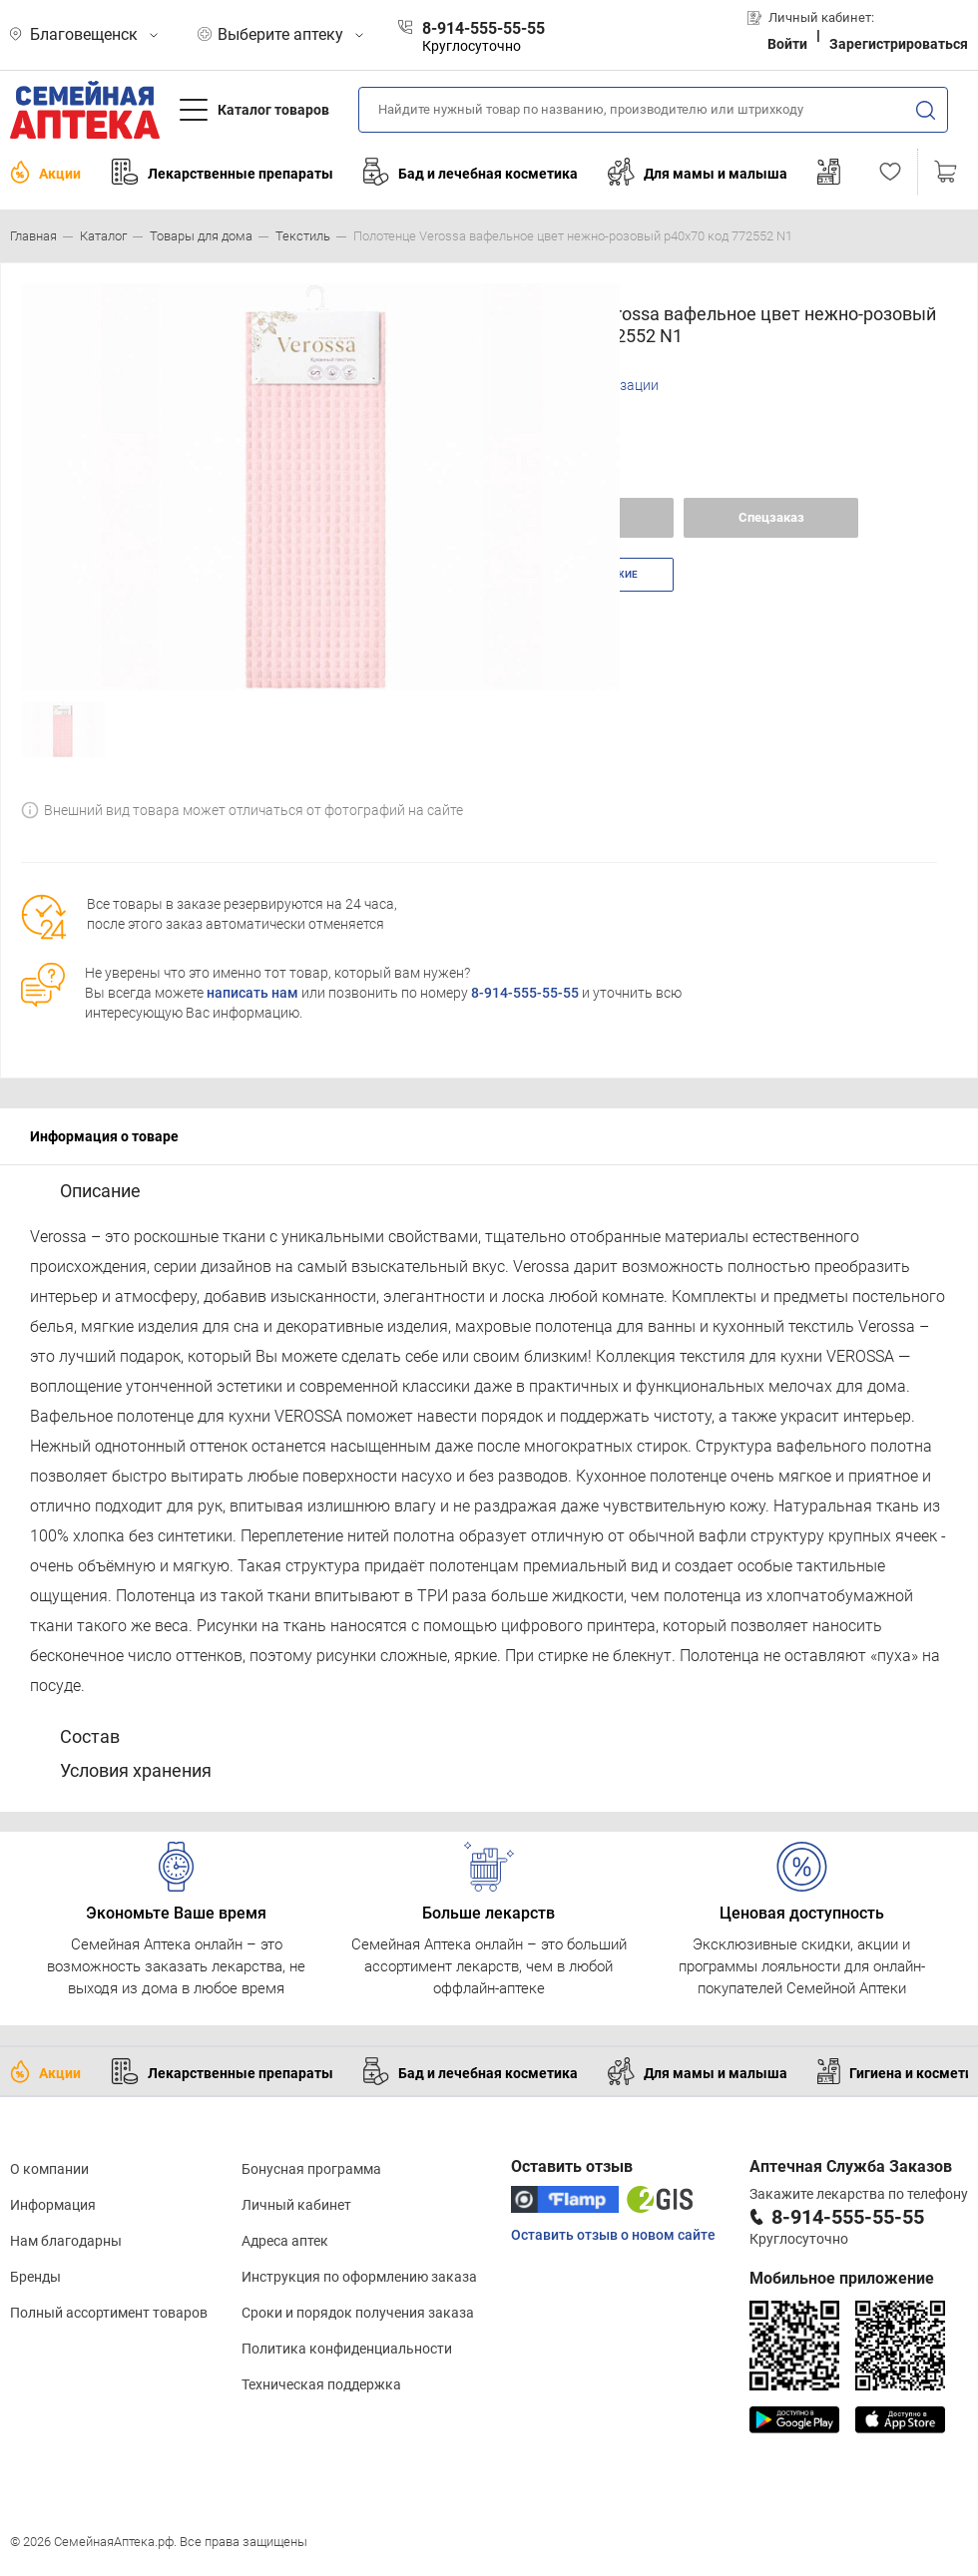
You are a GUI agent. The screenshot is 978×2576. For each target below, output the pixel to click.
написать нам (252, 993)
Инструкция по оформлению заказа (359, 2277)
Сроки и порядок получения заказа (358, 2313)
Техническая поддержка (321, 2384)
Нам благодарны (66, 2241)
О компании (49, 2169)
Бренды (35, 2277)
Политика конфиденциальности (347, 2349)
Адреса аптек (285, 2241)
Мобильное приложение (841, 2278)
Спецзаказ (771, 517)
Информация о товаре (104, 1136)
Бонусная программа (311, 2169)
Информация (53, 2205)
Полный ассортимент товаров (109, 2313)
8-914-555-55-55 (525, 993)
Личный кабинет (296, 2205)
